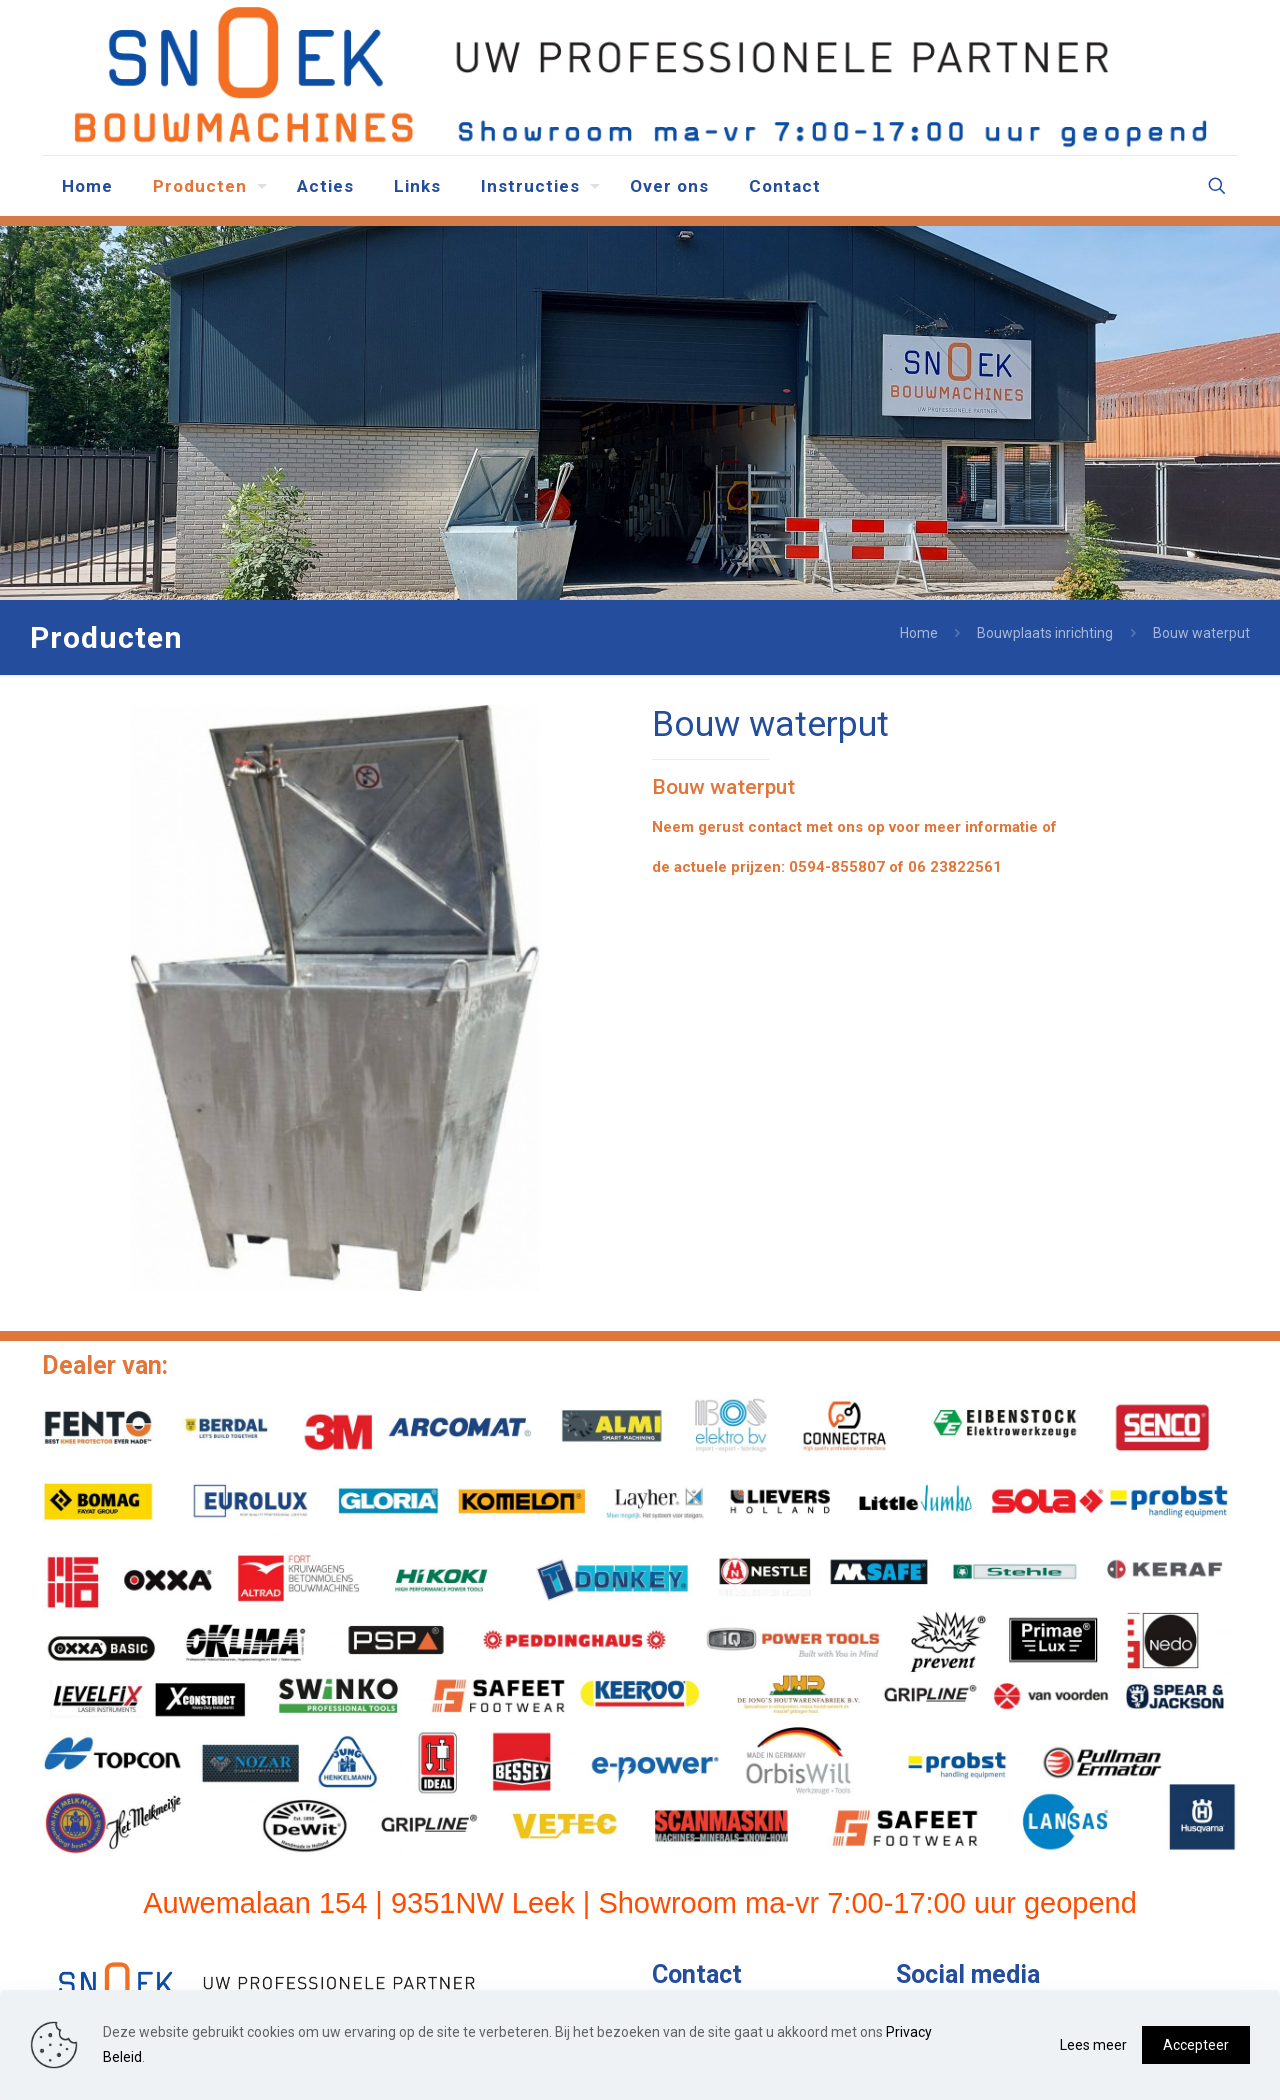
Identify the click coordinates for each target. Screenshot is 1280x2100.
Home (919, 633)
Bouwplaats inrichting (1045, 633)
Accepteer (1196, 2045)
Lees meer (1093, 2045)
